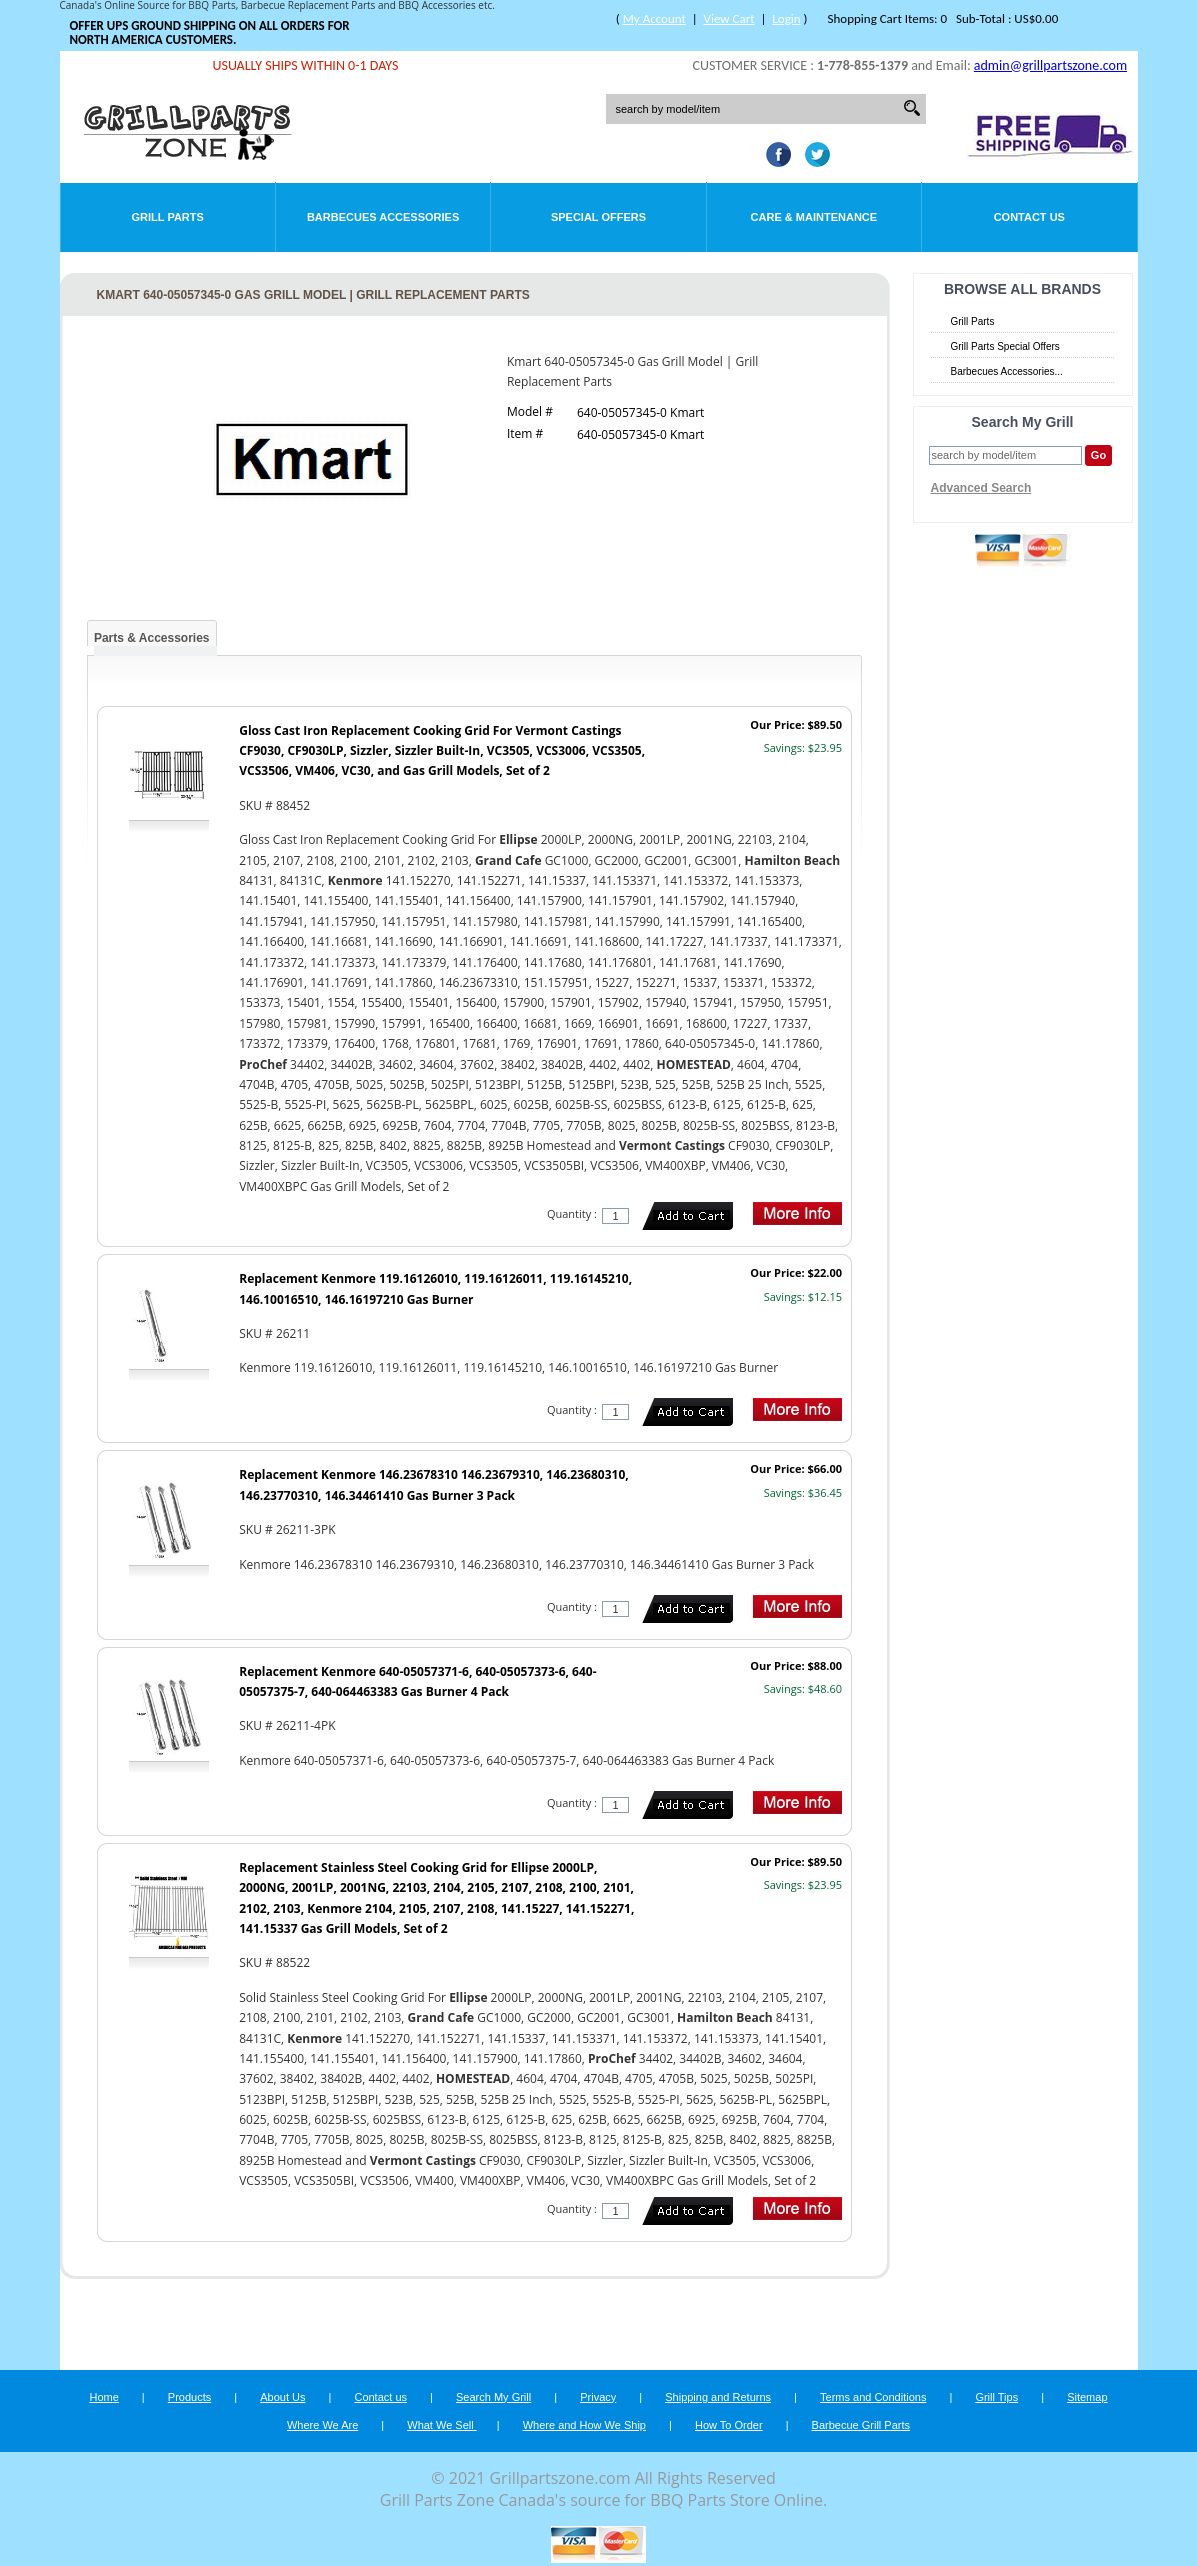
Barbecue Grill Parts (861, 2425)
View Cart (729, 18)
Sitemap (1087, 2397)
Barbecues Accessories (383, 217)
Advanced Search (981, 488)
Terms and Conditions (873, 2397)
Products (189, 2397)
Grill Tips (996, 2397)
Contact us (380, 2397)
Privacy (598, 2397)
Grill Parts (168, 217)
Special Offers (598, 217)
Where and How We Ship (584, 2425)
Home (103, 2397)
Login (786, 18)
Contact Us (1029, 217)
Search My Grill (493, 2397)
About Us (282, 2397)
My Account (654, 18)
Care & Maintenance (814, 217)
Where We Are (322, 2425)
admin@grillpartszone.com (1050, 65)
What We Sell (442, 2425)
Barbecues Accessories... (1007, 371)
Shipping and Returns (718, 2397)
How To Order (729, 2425)
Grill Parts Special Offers (1005, 346)
